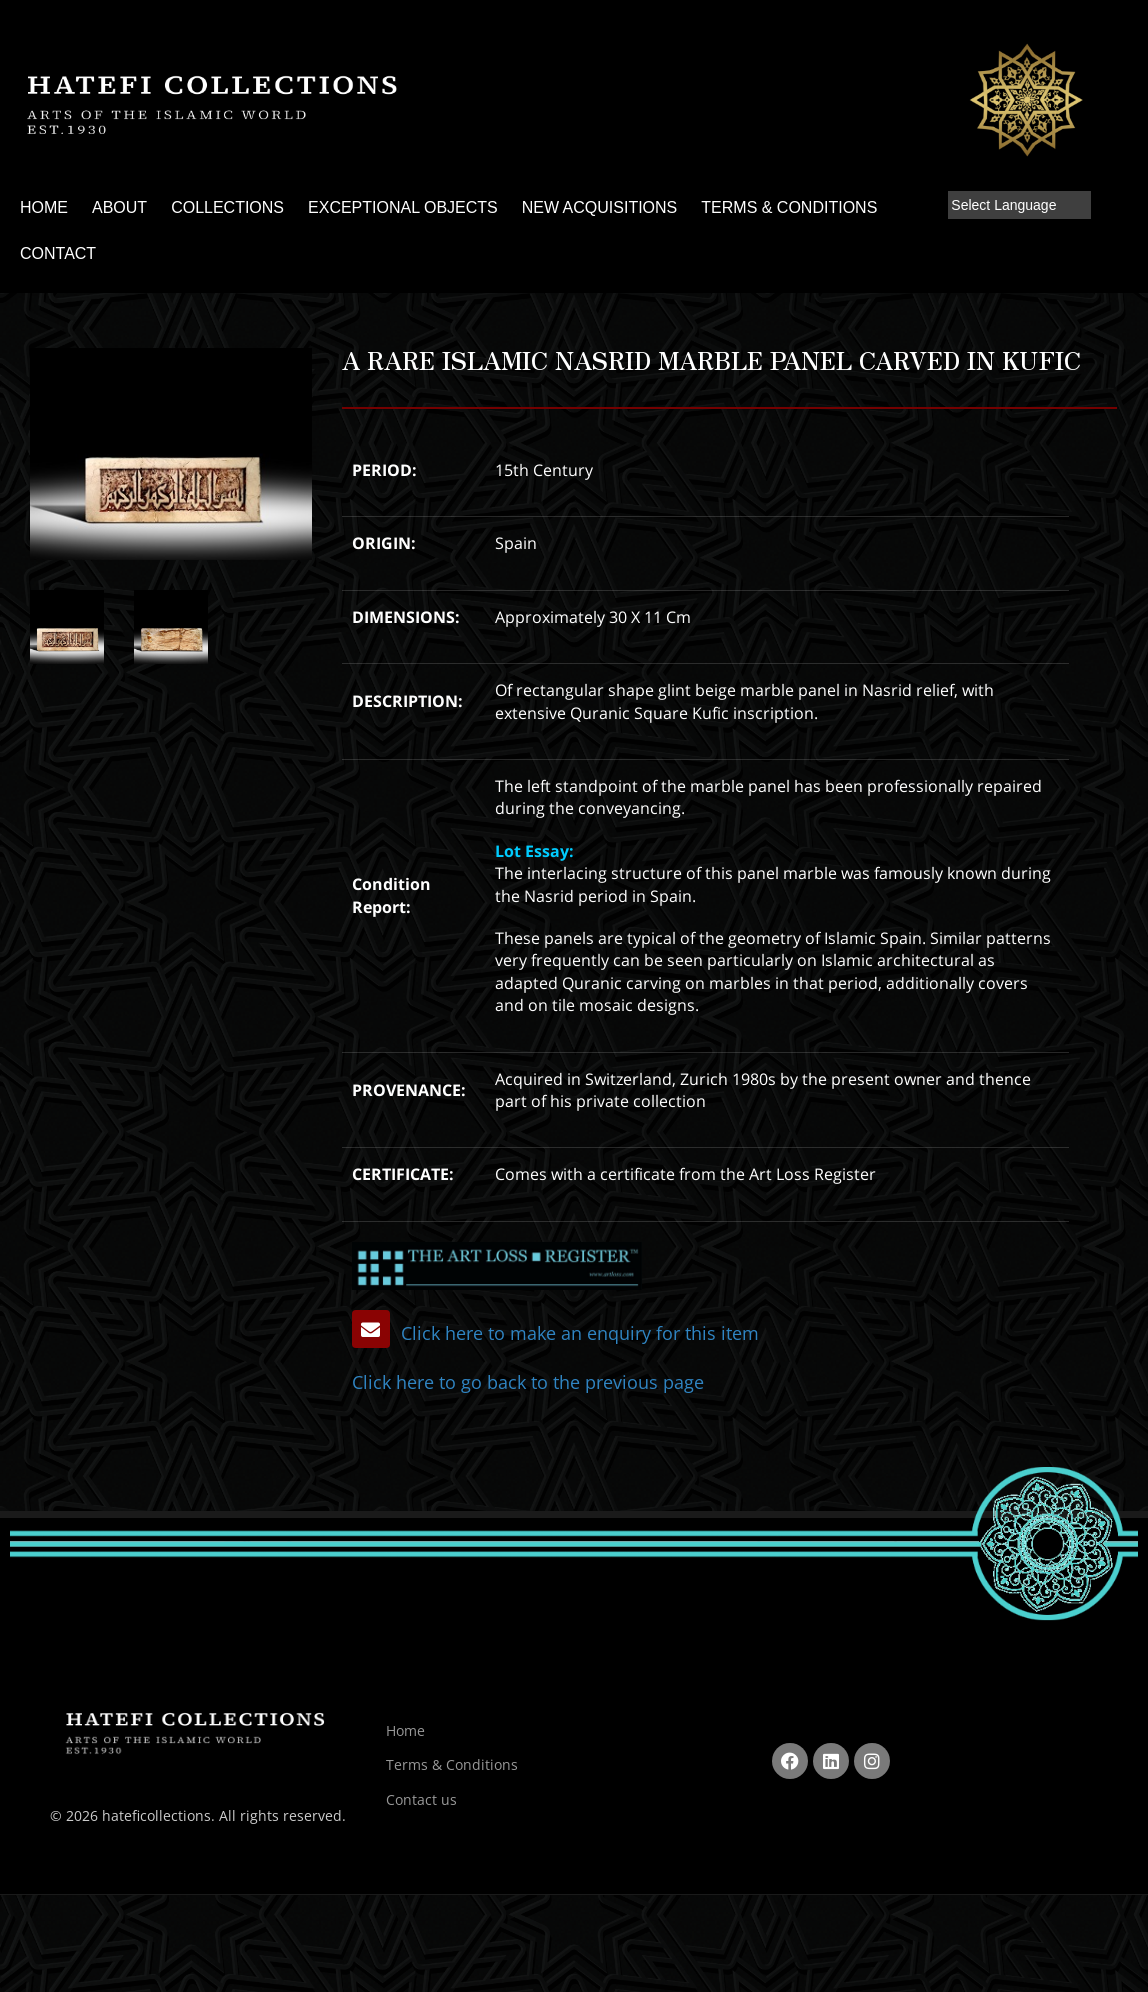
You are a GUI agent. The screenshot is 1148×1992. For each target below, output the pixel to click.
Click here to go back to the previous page (492, 1378)
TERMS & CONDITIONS (789, 207)
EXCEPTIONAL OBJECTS (403, 207)
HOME (44, 207)
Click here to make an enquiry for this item (544, 1331)
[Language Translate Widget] (1019, 205)
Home (405, 1724)
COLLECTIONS (227, 207)
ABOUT (119, 207)
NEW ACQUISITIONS (600, 207)
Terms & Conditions (452, 1759)
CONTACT (58, 253)
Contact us (421, 1793)
